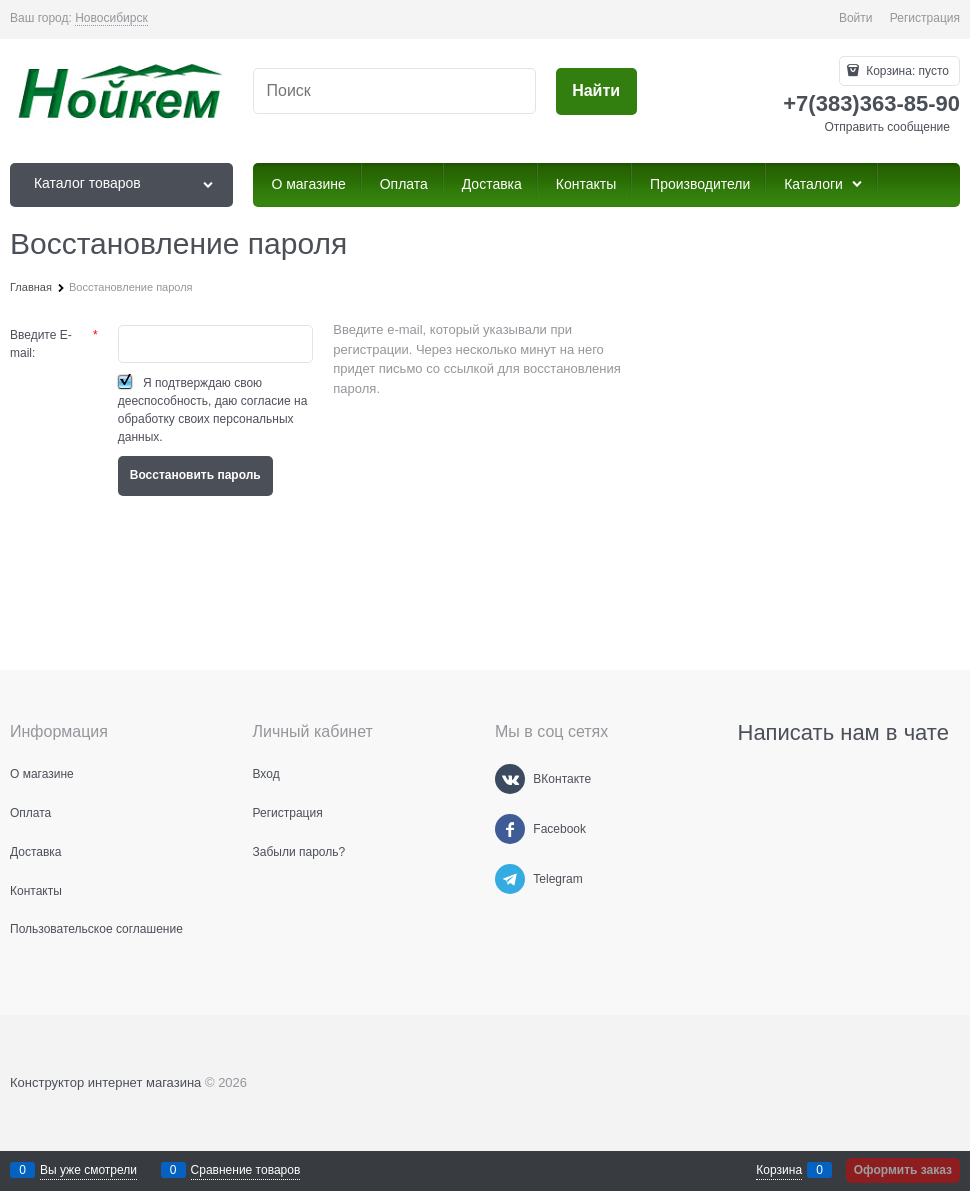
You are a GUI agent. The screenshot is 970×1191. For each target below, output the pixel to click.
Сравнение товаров (246, 1170)
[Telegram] (510, 879)
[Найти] (596, 91)
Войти (856, 18)
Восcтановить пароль (195, 475)
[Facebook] (510, 829)
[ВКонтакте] (510, 779)
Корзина (779, 1170)
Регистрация (925, 18)
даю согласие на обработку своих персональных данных (213, 419)
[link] (111, 18)
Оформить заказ (903, 1170)
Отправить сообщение (887, 127)
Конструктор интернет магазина (105, 1082)
